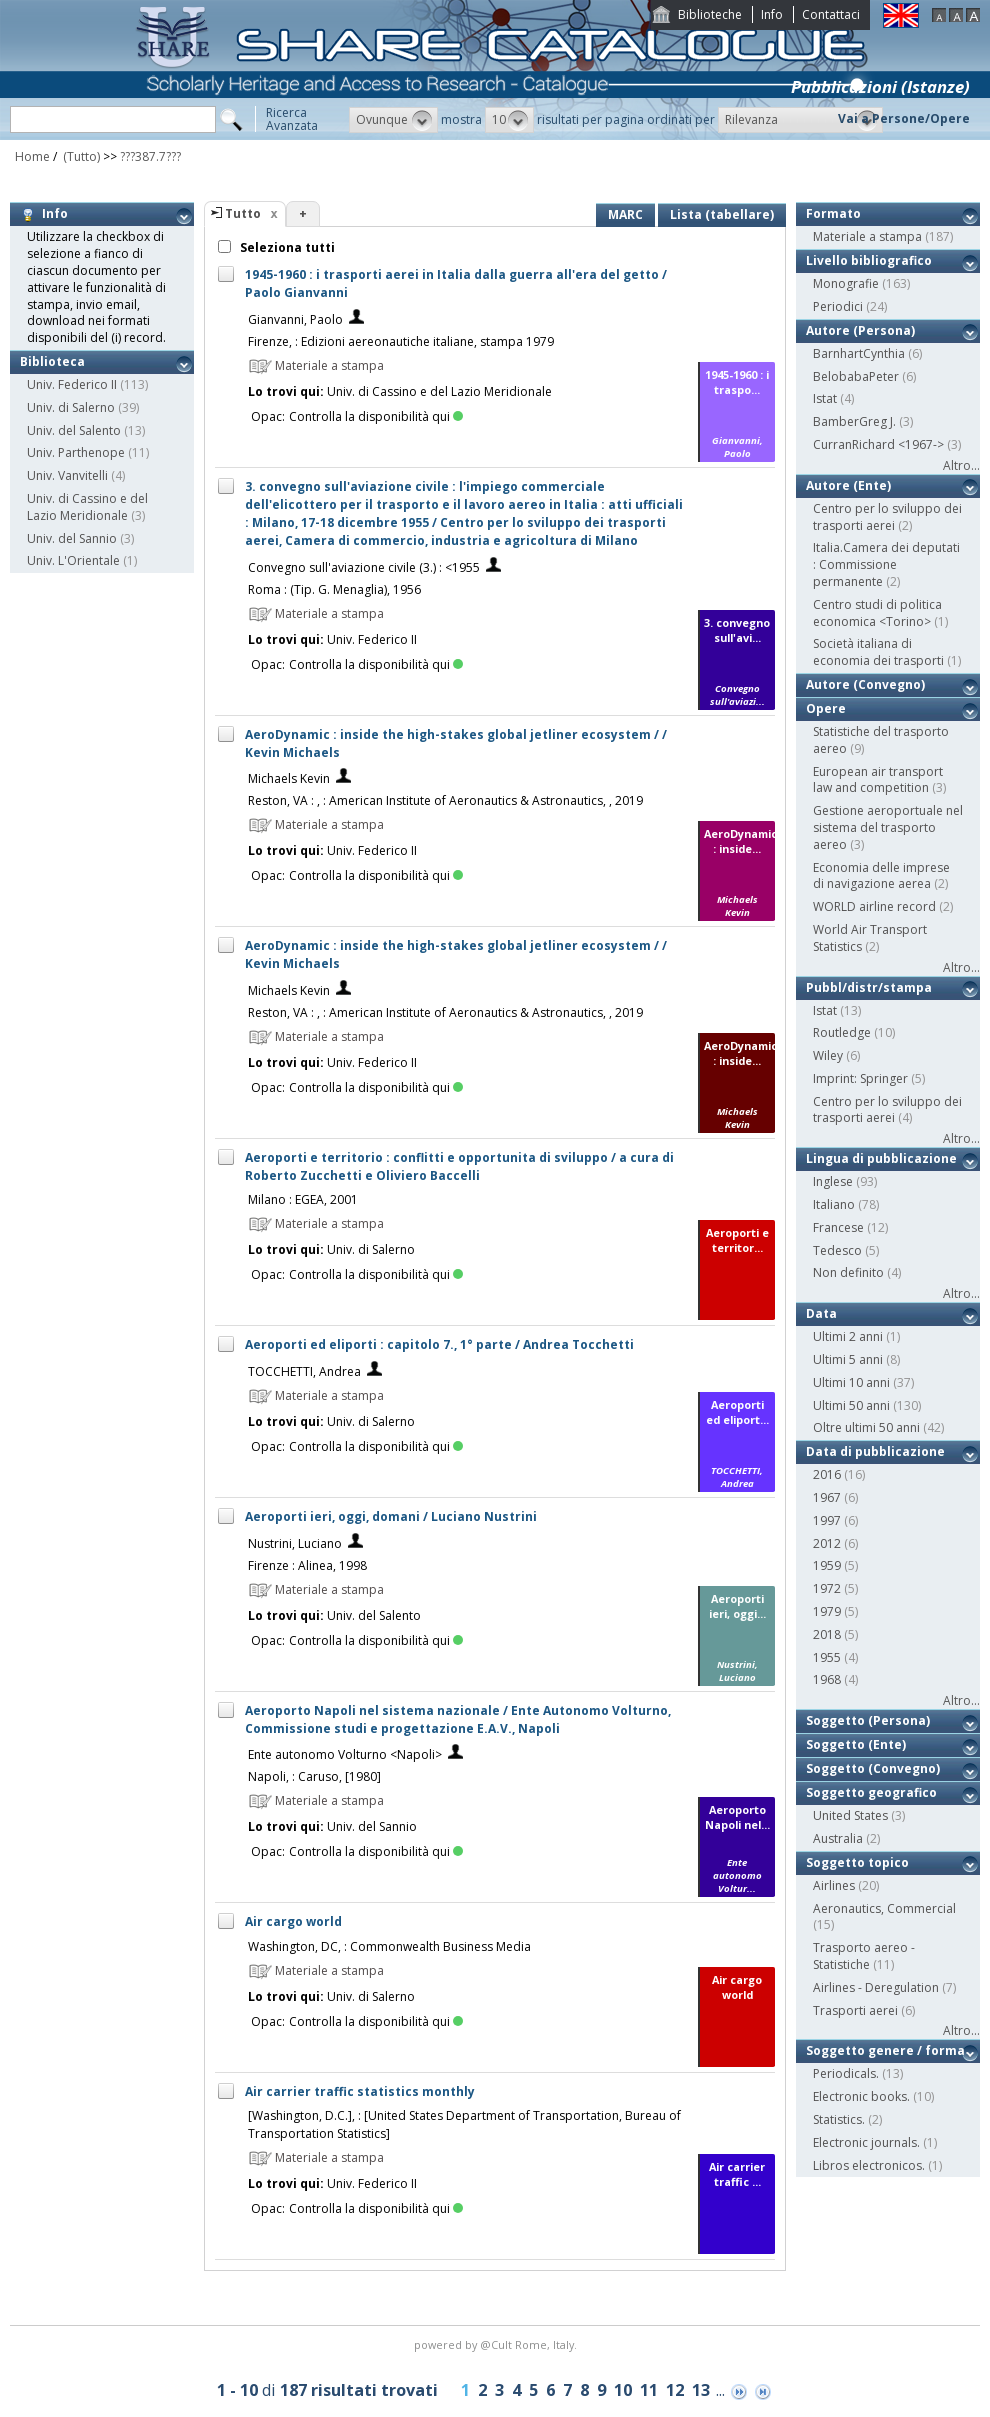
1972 (827, 1588)
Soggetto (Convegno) (873, 1768)
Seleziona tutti (286, 247)
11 (649, 2390)
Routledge (842, 1032)
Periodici (838, 306)
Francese (838, 1227)
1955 (827, 1657)
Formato (833, 213)
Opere (826, 708)
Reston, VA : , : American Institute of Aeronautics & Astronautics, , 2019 (445, 800)
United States (850, 1815)
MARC (625, 214)
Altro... (961, 465)
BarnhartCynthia (859, 353)
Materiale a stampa (867, 236)
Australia (838, 1838)
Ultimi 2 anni (848, 1336)
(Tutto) (80, 156)
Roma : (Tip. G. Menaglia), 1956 (334, 589)
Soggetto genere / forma (885, 2050)
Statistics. (839, 2119)
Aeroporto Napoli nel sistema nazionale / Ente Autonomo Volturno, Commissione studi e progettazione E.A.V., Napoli (458, 1719)
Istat (825, 398)
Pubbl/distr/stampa (869, 987)
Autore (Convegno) (865, 684)
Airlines (834, 1885)
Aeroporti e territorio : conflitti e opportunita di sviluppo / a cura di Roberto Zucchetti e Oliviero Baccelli (459, 1166)
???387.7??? (150, 156)
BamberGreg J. (854, 421)
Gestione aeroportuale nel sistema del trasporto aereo (888, 827)
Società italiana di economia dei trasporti (878, 652)
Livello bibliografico (869, 260)
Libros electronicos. (869, 2165)
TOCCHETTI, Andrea (304, 1371)
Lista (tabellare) (722, 214)
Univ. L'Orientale (73, 560)
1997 (827, 1520)
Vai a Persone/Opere (904, 118)
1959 (827, 1565)
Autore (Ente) (848, 485)
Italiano (834, 1204)
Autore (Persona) (860, 330)
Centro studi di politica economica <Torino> (877, 613)
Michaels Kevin (289, 778)
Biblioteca (52, 361)
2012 (827, 1543)
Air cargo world (293, 1921)
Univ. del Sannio (72, 538)
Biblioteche (710, 14)
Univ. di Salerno (71, 407)
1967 (827, 1497)
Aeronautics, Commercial (884, 1908)
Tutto (243, 213)
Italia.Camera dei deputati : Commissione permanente (886, 564)
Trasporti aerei (855, 2010)
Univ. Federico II (72, 384)
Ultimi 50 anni (851, 1405)
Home (32, 156)
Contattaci (831, 14)
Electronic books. (861, 2096)
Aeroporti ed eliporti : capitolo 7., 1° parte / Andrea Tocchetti (439, 1344)
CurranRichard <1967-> (878, 444)
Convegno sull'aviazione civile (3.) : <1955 (364, 567)
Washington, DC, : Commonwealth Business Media (389, 1946)
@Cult (497, 2344)
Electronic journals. (866, 2142)
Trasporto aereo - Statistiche (864, 1956)
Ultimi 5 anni (848, 1359)
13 (701, 2390)
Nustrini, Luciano (295, 1543)
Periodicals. (846, 2073)
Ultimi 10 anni (851, 1382)
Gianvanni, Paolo (295, 319)
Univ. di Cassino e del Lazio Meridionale (87, 507)
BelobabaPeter (856, 376)
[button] (393, 120)
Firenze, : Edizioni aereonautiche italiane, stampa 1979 (401, 341)
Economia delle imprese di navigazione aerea (881, 876)
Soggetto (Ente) (856, 1744)
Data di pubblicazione (875, 1451)
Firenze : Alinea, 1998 (307, 1565)
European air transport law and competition (878, 780)
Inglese (833, 1181)
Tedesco (837, 1250)
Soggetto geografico (871, 1792)
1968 (827, 1679)
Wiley (828, 1055)
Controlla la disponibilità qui (376, 416)
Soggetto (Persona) (868, 1720)
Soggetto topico (857, 1862)
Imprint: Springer (860, 1078)
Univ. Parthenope (76, 452)
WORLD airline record (874, 906)
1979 (827, 1611)
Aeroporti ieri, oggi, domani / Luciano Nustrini (391, 1516)
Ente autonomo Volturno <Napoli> (345, 1754)
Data (821, 1313)
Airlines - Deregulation (876, 1987)
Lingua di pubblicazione (881, 1158)
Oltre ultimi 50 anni (866, 1427)
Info (772, 14)
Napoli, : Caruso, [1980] (314, 1776)
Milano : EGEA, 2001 (303, 1199)
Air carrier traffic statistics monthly (360, 2091)
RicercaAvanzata (292, 119)
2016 (827, 1474)
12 (675, 2390)
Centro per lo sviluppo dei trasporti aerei (887, 517)
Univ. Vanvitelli (67, 475)
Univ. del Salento (74, 430)
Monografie (846, 283)
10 (623, 2390)
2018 (827, 1634)
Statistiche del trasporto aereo (881, 740)
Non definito (848, 1272)
